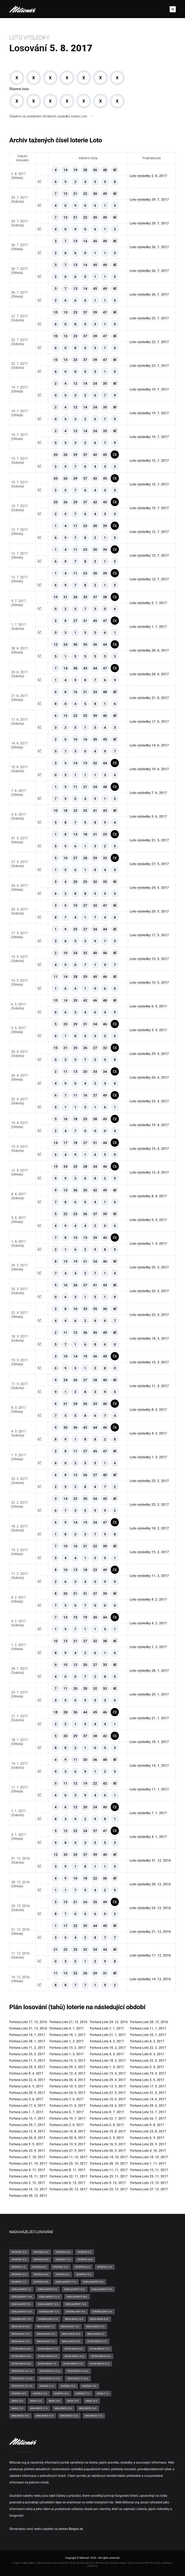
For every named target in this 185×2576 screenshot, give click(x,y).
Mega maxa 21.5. (95, 2326)
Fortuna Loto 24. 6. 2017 (108, 2105)
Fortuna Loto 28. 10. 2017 (109, 2163)
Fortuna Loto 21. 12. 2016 (68, 2022)
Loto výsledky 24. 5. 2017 (149, 888)
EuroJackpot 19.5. (75, 2304)
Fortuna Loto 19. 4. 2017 (148, 2073)
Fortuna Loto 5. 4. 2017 (147, 2067)
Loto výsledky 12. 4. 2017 (149, 1172)
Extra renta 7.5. (47, 2363)
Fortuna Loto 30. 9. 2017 (108, 2151)
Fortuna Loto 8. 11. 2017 (67, 2170)
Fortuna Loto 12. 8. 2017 (27, 2131)
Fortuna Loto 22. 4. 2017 (27, 2080)
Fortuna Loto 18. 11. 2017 (28, 2176)
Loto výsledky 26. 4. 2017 (149, 1077)
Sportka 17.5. (19, 2282)
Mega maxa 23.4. (99, 2319)
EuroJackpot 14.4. (22, 2296)
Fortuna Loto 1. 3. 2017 (67, 2054)
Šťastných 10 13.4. (77, 2371)
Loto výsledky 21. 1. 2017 (149, 1718)
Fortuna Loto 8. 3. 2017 (147, 2054)
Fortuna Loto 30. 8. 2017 (67, 2138)
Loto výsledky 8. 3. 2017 (148, 1410)
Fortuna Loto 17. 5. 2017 (148, 2086)
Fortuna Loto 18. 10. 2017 (149, 2157)
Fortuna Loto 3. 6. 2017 (26, 2099)
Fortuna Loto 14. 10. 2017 (109, 2157)
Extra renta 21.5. (100, 2363)
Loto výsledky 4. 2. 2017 (148, 1623)
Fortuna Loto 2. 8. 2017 (67, 2125)
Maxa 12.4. (17, 2401)
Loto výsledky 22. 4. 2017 (149, 1101)
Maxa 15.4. (73, 2401)
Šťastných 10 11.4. (22, 2371)
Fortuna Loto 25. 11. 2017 (109, 2176)
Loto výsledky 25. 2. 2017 (149, 1481)
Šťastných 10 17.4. (22, 2386)
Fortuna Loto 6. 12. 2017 (67, 2183)
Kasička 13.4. (89, 2386)
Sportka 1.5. (19, 2267)
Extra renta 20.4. (21, 2349)
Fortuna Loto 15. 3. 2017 (67, 2060)
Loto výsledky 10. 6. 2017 (149, 769)
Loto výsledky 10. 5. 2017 (149, 982)
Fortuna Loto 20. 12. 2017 (68, 2189)
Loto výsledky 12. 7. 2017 (149, 532)
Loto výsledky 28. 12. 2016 (150, 1884)
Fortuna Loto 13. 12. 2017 (149, 2183)
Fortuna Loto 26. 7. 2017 (148, 2118)
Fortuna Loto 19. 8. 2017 (108, 2131)
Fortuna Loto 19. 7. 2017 (67, 2118)
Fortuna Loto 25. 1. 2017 (148, 2035)
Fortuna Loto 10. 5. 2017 (67, 2086)
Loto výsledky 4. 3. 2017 (148, 1433)
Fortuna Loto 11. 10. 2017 (68, 2157)
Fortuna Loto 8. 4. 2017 (26, 2073)
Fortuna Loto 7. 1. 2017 (107, 2028)
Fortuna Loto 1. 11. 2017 (148, 2163)
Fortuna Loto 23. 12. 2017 (109, 2189)
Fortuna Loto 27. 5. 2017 (108, 2093)
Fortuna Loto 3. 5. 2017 (147, 2080)
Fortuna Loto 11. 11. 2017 (109, 2170)
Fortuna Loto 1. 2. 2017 (67, 2041)
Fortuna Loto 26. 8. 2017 (27, 2138)
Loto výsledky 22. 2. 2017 (149, 1504)
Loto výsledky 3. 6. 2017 (148, 816)
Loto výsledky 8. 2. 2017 (148, 1599)
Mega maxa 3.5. (96, 2334)
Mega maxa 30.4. (21, 2326)
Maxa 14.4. (54, 2401)
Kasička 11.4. (46, 2386)
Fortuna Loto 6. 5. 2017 (26, 2086)
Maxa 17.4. (17, 2408)
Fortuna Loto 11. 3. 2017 (27, 2060)
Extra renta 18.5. (21, 2356)
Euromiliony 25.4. (102, 2311)
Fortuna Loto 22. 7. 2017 (108, 2118)
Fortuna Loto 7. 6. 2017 (67, 2099)
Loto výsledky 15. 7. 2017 (149, 460)
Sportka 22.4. (41, 2252)
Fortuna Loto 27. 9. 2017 (67, 2151)
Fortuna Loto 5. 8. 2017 (107, 2125)
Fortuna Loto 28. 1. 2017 (27, 2041)
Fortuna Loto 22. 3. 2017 (148, 2060)
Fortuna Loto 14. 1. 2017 (27, 2035)
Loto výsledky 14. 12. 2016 (150, 1979)
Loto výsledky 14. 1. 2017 (149, 1765)
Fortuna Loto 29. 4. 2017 (108, 2080)
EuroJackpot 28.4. (77, 2296)
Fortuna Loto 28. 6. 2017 (148, 2105)
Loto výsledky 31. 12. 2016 (150, 1860)
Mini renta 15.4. (45, 2416)
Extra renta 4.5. (74, 2349)
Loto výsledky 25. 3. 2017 (149, 1291)
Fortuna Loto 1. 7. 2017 (26, 2112)
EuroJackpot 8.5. (47, 2289)
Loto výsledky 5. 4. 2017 (148, 1220)
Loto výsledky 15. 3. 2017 (149, 1362)
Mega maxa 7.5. (45, 2326)
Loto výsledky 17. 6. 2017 (149, 721)
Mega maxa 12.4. (21, 2334)
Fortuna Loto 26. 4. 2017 (67, 2080)
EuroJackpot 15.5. (74, 2289)
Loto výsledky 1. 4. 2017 (148, 1243)
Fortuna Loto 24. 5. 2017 (67, 2093)
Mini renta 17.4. (94, 2416)
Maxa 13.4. (36, 2401)
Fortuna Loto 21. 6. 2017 (67, 2105)
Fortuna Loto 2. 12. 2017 (27, 2183)
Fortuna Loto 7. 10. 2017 (27, 2157)
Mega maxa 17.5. (46, 2341)
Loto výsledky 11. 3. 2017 (149, 1386)
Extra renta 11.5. (100, 2349)
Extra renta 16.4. (74, 2356)
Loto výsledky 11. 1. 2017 (149, 1789)
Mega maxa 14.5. (70, 2326)
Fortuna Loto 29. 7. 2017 (27, 2125)
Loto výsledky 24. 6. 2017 (149, 674)
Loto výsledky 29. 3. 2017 (149, 1267)
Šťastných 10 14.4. (22, 2378)
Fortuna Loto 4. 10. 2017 (148, 2151)
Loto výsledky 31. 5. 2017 (149, 840)
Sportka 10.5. (83, 2274)
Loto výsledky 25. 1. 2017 (149, 1694)
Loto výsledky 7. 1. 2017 (148, 1813)
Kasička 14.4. (19, 2393)
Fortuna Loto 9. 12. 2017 (108, 2183)
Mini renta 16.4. (69, 2416)
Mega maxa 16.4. (74, 2319)
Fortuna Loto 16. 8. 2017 (67, 2131)
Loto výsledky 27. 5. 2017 (149, 864)
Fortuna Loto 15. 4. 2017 (108, 2073)
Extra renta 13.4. (97, 2341)
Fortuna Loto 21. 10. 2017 (28, 2163)
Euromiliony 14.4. (21, 2319)
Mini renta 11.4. (39, 2408)
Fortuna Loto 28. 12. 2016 (149, 2022)
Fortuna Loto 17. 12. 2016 (28, 2022)
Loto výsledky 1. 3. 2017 (148, 1457)
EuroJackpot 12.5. (48, 2304)
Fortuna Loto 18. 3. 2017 (108, 2060)
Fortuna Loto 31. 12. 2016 (28, 2028)
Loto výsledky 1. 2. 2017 (148, 1647)
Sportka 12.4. (104, 2267)
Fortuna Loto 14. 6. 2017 (148, 2099)
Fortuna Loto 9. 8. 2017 (147, 2125)
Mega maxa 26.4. (71, 2334)
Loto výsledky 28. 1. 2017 (149, 1671)
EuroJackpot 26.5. (22, 2311)
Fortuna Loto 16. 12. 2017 (28, 2189)
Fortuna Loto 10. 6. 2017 (108, 2099)
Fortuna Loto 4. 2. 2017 (107, 2041)
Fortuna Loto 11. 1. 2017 (148, 2028)
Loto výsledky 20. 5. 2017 (149, 911)
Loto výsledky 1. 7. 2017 (148, 627)
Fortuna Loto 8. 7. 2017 (107, 2112)
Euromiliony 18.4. (76, 2311)
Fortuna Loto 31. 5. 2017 (148, 2093)
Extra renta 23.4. (101, 2356)
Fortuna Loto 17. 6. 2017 (27, 2105)
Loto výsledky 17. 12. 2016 (150, 1955)
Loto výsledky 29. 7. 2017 (149, 199)
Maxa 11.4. (103, 2393)
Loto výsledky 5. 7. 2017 (148, 603)
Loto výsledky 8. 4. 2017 (148, 1196)
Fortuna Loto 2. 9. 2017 (107, 2138)
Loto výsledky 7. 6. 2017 (148, 793)
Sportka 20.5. (41, 2259)
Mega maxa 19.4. (46, 2334)
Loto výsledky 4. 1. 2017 (148, 1837)
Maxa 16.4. (92, 2401)
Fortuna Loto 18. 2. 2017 (108, 2048)
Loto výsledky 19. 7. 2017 (149, 389)
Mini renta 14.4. (20, 2416)
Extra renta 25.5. (48, 2356)
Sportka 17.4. (63, 2259)
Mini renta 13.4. (88, 2408)
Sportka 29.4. (63, 2252)
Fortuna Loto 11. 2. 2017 (27, 2048)
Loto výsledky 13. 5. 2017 (149, 959)
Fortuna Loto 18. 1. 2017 (67, 2035)
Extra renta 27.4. (48, 2349)
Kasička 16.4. (61, 2393)
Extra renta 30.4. (21, 2363)
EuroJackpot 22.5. (102, 2289)
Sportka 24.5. (41, 2282)
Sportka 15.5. (60, 2267)
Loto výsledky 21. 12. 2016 (150, 1932)
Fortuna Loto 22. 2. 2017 (148, 2048)
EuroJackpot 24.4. (93, 2282)
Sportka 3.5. (63, 2274)
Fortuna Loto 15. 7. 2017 (27, 2118)
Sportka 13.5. (19, 2259)
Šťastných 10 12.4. (49, 2371)
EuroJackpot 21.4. (49, 2296)
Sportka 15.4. (19, 2252)
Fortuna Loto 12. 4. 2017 (67, 2073)
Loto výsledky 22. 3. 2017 (149, 1315)
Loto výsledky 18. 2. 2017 (149, 1528)
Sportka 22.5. (82, 2267)
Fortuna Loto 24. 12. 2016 (109, 2022)
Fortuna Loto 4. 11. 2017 (27, 2170)
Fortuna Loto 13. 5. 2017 (108, 2086)
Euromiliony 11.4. (49, 2311)
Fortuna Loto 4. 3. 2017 (107, 2054)
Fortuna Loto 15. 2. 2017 (67, 2048)
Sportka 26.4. (41, 2274)
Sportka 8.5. (39, 2267)
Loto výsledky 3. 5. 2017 (148, 1030)
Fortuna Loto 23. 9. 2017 (27, 2151)
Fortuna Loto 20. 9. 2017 (148, 2144)
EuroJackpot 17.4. (66, 2282)
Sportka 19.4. (19, 2274)
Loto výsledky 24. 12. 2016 (150, 1908)
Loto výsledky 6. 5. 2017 (148, 1006)
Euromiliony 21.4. (48, 2319)
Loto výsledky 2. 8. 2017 (148, 176)
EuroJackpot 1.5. (21, 2289)
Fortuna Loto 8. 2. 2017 (147, 2041)
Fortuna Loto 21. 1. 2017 (108, 2035)
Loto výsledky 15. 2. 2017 (149, 1552)
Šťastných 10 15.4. (49, 2378)
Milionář (84, 2557)
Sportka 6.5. (84, 2252)
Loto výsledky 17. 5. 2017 (149, 935)
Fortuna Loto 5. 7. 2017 (67, 2112)
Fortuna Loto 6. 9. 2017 (147, 2138)
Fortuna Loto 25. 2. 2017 (27, 2054)
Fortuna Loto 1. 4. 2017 (107, 2067)
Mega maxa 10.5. (21, 2341)
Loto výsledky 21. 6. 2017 (149, 698)
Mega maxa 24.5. (71, 2341)
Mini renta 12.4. (63, 2408)
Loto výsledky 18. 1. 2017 (149, 1742)
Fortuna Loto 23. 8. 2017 (148, 2131)
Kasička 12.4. (68, 2386)
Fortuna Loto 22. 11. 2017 (68, 2176)
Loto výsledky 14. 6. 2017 (149, 745)
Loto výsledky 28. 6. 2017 (149, 650)
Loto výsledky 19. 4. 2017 (149, 1125)
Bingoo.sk (76, 2529)
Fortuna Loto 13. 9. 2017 (67, 2144)
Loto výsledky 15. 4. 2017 (149, 1149)
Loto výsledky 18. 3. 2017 (149, 1338)
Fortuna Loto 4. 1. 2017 (67, 2028)
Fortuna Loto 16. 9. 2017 (108, 2144)
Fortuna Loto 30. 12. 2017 (28, 2196)
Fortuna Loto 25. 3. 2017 (27, 2067)
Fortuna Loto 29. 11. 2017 (149, 2176)
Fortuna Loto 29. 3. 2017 (67, 2067)
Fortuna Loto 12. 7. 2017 (148, 2112)
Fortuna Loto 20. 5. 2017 (27, 2093)
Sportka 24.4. (85, 2259)
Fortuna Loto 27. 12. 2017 (149, 2189)
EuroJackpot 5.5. (21, 2304)
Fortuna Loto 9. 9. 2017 (26, 2144)
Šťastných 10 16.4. (77, 2378)
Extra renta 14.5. (73, 2363)
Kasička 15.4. (40, 2393)
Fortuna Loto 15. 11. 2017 (149, 2170)
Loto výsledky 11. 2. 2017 (149, 1576)
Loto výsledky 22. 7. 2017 (149, 318)
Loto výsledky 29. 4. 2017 (149, 1054)
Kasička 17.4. (83, 2393)
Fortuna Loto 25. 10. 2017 (68, 2163)
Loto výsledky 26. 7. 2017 (149, 247)
